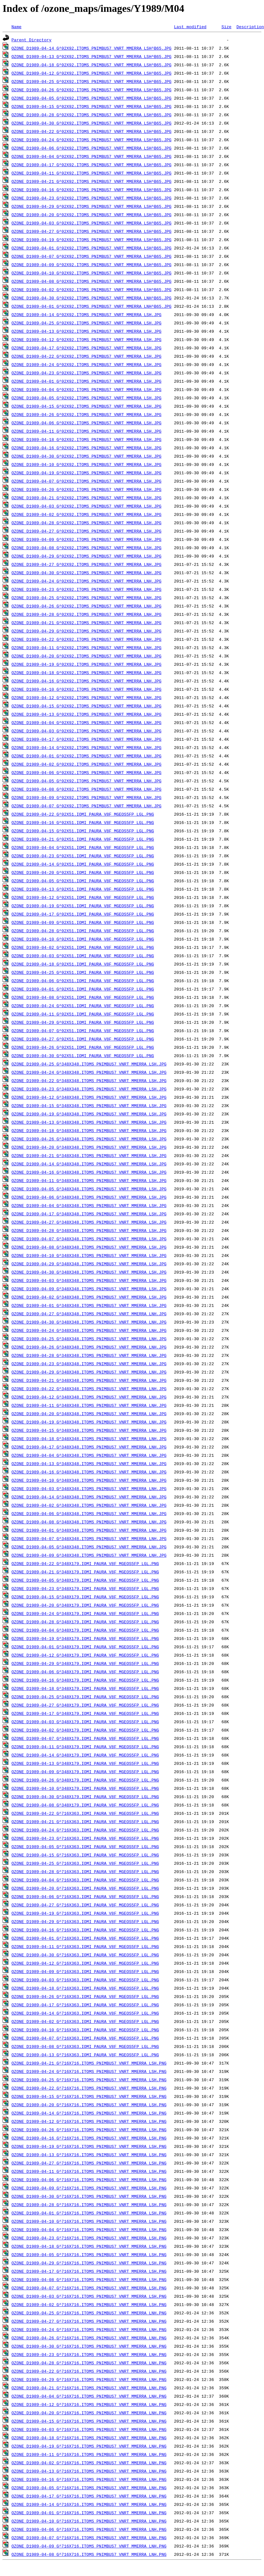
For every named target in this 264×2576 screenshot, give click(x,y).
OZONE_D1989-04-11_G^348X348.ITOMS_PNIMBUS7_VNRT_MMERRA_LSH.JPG (89, 1180)
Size (226, 26)
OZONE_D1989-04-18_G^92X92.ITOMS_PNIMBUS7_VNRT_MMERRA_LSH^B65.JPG (91, 65)
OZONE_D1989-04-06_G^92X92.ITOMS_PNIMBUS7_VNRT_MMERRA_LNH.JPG (86, 772)
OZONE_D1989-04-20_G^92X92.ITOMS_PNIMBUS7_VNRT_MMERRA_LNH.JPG (86, 656)
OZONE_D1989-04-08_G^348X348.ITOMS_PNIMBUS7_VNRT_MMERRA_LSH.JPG (89, 1247)
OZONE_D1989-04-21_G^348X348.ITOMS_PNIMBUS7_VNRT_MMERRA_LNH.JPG (89, 1380)
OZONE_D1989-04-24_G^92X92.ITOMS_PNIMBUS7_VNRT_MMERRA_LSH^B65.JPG (91, 140)
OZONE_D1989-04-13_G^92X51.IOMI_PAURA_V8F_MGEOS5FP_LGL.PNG (83, 889)
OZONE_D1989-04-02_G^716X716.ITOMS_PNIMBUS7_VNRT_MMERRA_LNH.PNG (89, 2463)
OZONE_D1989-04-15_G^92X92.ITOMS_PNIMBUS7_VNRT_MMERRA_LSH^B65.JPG (91, 106)
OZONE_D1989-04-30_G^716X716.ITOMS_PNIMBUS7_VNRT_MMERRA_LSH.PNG (89, 2196)
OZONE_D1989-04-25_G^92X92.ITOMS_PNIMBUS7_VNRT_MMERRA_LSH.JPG (86, 323)
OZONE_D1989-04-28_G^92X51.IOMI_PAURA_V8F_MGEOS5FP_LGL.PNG (83, 930)
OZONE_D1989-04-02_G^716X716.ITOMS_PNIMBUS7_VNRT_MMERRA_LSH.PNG (89, 2304)
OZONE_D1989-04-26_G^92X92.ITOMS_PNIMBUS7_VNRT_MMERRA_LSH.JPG (86, 414)
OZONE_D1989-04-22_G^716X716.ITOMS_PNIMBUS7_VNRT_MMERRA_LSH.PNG (89, 2088)
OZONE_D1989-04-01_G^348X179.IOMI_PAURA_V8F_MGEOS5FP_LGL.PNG (85, 1647)
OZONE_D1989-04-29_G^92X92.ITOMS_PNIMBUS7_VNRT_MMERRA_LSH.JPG (86, 556)
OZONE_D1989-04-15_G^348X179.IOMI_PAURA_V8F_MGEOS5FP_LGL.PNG (85, 1597)
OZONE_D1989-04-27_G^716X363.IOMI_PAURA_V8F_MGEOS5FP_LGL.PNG (85, 1905)
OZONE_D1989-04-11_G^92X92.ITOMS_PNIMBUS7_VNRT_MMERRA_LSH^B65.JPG (91, 173)
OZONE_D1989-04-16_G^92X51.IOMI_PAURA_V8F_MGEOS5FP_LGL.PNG (83, 822)
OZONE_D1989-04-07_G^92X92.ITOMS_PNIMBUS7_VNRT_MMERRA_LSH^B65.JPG (91, 256)
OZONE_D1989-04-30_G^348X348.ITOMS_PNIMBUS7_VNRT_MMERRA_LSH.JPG (89, 1272)
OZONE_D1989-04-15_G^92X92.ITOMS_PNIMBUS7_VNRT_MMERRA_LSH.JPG (86, 406)
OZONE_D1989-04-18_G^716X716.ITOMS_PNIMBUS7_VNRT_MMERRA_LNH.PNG (89, 2438)
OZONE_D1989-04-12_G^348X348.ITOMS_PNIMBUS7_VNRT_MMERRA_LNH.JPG (89, 1397)
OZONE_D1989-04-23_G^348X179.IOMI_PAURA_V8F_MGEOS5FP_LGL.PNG (85, 1588)
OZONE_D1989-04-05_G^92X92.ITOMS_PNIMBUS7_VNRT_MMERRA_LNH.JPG (86, 781)
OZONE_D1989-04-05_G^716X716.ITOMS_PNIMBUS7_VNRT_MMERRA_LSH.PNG (89, 2254)
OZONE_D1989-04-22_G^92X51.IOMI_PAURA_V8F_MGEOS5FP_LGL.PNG (83, 814)
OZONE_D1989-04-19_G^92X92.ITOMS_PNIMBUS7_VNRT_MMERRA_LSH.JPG (86, 473)
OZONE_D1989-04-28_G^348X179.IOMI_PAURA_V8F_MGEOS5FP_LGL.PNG (85, 1622)
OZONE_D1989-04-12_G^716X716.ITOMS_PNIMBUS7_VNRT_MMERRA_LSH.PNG (89, 2121)
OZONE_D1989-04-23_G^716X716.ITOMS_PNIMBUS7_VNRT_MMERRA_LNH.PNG (89, 2354)
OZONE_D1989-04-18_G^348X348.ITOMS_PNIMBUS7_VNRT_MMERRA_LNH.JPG (89, 1438)
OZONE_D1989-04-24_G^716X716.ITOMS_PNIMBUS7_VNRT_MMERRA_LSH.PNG (89, 2071)
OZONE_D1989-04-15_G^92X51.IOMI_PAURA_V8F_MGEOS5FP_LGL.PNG (83, 831)
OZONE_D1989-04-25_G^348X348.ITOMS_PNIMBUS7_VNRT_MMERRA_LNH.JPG (89, 1338)
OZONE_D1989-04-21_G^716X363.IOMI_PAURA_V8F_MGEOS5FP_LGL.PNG (85, 1821)
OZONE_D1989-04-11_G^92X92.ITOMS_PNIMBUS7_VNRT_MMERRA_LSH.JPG (86, 431)
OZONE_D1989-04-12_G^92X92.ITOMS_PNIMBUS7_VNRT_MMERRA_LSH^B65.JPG (91, 73)
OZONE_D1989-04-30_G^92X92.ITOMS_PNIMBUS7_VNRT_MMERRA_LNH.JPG (86, 572)
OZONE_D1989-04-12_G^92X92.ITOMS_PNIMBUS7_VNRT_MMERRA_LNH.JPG (86, 697)
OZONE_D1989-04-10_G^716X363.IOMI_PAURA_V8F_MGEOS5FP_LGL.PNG (85, 2030)
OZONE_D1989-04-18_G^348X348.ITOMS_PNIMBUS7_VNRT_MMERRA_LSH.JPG (89, 1130)
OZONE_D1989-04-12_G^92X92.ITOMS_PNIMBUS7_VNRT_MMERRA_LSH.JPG (86, 339)
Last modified (190, 26)
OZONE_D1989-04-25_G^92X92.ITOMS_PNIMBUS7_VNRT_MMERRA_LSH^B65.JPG (91, 81)
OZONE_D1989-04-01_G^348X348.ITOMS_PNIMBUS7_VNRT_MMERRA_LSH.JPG (89, 1305)
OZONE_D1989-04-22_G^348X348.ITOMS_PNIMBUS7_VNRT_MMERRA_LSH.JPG (89, 1080)
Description (250, 26)
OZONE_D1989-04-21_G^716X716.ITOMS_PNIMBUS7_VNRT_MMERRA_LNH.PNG (89, 2388)
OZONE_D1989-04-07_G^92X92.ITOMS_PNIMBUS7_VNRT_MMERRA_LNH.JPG (86, 806)
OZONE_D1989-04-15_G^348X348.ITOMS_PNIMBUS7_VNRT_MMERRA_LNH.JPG (89, 1430)
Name (16, 26)
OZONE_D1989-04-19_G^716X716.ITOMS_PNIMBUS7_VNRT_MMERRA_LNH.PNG (89, 2446)
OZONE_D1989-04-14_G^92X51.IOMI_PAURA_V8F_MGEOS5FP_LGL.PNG (83, 864)
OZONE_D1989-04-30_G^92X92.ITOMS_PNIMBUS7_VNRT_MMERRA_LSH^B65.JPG (91, 123)
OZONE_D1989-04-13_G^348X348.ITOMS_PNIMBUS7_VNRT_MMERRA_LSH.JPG (89, 1122)
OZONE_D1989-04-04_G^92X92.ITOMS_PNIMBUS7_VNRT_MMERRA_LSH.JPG (86, 389)
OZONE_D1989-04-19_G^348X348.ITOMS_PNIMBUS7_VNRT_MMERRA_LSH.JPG (89, 1114)
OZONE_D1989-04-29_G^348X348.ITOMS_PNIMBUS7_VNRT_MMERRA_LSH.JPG (89, 1264)
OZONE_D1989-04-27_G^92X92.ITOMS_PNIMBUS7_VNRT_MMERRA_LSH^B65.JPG (91, 231)
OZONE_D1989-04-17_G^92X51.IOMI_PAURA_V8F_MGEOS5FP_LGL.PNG (83, 914)
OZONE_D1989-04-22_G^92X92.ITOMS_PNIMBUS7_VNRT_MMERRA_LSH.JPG (86, 356)
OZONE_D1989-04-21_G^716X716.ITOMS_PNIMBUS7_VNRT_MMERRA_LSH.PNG (89, 2063)
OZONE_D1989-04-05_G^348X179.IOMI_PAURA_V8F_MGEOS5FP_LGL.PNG (85, 1580)
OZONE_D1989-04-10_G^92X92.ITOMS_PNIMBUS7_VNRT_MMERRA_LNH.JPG (86, 689)
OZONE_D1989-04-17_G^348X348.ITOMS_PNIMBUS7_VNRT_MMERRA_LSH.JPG (89, 1214)
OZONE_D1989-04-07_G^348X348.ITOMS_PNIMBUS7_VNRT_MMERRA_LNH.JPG (89, 1538)
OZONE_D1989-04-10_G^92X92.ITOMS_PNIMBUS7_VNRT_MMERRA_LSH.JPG (86, 464)
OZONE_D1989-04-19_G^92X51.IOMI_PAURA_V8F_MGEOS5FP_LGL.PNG (83, 906)
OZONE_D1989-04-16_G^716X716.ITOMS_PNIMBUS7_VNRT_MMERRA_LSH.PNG (89, 2138)
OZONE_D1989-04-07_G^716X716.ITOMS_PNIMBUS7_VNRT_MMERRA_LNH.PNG (89, 2537)
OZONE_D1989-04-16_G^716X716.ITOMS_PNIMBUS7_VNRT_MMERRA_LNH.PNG (89, 2479)
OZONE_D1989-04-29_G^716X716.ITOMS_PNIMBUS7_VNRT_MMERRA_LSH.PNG (89, 2263)
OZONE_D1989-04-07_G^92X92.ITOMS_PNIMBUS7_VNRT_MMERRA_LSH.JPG (86, 481)
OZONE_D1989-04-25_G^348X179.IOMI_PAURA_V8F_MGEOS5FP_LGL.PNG (85, 1697)
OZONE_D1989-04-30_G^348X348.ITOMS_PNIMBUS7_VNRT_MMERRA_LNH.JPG (89, 1322)
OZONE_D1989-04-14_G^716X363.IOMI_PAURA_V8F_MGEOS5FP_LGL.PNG (85, 2013)
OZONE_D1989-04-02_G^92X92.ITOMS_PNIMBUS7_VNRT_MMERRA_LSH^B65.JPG (91, 289)
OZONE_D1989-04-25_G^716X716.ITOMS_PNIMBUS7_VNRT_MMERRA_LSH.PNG (89, 2080)
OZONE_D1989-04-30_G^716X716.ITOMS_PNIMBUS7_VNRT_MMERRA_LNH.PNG (89, 2346)
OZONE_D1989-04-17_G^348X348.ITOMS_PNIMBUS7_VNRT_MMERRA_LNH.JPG (89, 1447)
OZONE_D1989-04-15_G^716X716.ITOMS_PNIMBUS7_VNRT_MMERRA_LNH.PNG (89, 2421)
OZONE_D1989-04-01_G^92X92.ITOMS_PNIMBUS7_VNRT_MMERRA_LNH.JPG (86, 756)
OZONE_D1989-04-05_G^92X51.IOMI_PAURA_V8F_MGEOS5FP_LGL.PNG (83, 881)
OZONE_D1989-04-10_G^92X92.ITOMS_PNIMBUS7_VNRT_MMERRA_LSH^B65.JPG (91, 273)
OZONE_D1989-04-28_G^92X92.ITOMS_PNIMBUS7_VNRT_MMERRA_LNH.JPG (86, 614)
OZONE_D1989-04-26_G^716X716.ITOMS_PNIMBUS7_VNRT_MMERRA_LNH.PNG (89, 2338)
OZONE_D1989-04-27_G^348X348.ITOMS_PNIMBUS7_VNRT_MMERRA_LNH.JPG (89, 1314)
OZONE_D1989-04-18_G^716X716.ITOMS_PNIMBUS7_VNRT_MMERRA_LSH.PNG (89, 2246)
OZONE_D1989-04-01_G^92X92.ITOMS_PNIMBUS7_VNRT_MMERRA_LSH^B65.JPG (91, 248)
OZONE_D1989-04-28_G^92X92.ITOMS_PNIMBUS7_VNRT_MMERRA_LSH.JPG (86, 523)
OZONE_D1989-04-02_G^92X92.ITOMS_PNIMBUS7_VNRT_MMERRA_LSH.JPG (86, 514)
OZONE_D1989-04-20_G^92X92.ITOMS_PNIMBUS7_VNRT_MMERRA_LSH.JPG (86, 489)
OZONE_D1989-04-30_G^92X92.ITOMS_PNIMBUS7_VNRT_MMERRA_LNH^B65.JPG (91, 298)
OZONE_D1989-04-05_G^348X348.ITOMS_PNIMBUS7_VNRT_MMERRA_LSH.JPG (89, 1189)
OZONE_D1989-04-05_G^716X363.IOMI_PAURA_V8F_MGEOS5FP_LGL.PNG (85, 1846)
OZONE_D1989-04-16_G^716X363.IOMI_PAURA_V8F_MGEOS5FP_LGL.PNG (85, 1930)
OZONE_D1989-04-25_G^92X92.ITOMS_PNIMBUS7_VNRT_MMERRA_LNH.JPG (86, 597)
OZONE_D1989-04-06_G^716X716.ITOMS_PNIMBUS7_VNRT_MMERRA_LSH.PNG (89, 2179)
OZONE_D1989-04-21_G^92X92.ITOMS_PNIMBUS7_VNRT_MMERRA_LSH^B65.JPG (91, 181)
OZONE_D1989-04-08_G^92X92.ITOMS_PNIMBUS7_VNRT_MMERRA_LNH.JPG (86, 789)
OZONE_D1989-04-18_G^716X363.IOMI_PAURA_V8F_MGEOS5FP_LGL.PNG (85, 1988)
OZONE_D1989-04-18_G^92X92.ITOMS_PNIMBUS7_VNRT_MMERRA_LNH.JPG (86, 672)
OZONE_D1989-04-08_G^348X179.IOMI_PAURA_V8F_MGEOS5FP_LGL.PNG (85, 1805)
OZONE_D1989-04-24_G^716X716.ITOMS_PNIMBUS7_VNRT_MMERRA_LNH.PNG (89, 2329)
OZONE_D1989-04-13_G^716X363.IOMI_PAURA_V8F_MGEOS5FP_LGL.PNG (85, 2055)
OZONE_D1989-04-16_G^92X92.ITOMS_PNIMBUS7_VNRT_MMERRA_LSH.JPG (86, 448)
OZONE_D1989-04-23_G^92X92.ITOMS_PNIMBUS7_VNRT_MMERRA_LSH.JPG (86, 373)
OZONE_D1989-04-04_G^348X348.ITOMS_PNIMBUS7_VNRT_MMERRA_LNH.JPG (89, 1455)
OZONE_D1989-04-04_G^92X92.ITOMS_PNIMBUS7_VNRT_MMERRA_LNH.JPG (86, 722)
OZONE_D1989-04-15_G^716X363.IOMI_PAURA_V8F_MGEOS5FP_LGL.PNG (85, 1855)
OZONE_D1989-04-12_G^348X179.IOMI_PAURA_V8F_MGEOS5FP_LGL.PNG (85, 1655)
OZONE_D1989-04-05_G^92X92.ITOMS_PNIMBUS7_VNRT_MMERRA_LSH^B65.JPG (91, 98)
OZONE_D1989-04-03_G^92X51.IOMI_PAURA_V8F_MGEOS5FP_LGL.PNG (83, 955)
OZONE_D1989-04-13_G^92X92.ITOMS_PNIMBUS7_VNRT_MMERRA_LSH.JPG (86, 331)
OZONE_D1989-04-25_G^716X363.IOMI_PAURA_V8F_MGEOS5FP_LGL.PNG (85, 1863)
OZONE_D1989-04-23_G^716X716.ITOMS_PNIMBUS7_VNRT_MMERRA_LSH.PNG (89, 2238)
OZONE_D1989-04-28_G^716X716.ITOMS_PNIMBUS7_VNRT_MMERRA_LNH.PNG (89, 2363)
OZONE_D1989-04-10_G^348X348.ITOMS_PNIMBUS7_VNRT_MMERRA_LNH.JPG (89, 1480)
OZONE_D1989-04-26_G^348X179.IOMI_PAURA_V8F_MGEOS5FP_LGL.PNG (85, 1780)
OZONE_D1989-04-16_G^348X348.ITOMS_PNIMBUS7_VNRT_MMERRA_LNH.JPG (89, 1472)
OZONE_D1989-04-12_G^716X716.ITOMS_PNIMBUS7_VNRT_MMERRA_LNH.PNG (89, 2404)
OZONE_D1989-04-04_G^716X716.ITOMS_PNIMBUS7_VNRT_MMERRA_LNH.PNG (89, 2396)
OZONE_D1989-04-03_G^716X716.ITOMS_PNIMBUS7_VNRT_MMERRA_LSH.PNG (89, 2296)
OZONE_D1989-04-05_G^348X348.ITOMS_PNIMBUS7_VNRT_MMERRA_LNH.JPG (89, 1547)
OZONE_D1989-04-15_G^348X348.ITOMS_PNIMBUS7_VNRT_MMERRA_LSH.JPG (89, 1105)
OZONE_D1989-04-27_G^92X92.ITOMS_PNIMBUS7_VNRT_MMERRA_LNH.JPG (86, 564)
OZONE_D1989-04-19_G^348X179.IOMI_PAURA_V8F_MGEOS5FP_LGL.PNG (85, 1638)
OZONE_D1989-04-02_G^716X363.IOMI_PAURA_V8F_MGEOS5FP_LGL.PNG (85, 2021)
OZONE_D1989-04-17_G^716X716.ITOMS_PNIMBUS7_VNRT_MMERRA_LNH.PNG (89, 2496)
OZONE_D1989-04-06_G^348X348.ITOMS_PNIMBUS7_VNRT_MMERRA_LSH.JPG (89, 1197)
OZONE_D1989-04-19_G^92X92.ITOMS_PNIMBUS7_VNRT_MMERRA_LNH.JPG (86, 664)
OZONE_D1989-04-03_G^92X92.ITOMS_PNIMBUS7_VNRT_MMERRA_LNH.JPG (86, 731)
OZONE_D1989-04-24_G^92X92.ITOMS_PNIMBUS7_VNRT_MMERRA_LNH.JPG (86, 581)
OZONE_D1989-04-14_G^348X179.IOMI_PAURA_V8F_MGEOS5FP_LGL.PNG (85, 1755)
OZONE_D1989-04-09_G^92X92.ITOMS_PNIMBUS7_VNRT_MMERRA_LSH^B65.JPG (91, 264)
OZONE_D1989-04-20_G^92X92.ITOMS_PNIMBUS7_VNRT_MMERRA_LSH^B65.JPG (91, 214)
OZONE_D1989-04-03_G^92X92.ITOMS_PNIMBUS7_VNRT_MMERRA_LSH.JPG (86, 506)
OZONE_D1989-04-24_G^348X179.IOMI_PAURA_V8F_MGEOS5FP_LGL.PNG (85, 1613)
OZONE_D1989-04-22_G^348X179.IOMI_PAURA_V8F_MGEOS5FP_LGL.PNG (85, 1563)
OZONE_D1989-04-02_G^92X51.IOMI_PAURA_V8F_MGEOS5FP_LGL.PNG (83, 947)
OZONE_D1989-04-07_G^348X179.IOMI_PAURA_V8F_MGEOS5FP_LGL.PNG (85, 1738)
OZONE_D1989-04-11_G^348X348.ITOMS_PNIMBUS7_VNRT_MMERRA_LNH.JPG (89, 1405)
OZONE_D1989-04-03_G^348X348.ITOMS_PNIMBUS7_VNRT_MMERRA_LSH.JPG (89, 1280)
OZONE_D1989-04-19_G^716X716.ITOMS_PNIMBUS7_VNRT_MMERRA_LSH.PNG (89, 2146)
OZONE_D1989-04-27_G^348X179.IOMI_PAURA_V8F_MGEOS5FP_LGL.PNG (85, 1705)
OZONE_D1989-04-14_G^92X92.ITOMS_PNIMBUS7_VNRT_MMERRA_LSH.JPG (86, 314)
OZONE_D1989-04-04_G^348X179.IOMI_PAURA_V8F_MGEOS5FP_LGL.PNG (85, 1630)
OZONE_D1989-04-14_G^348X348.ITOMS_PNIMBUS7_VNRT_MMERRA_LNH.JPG (89, 1497)
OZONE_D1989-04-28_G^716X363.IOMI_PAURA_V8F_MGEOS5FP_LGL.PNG (85, 1871)
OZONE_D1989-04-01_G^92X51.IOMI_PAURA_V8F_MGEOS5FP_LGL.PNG (83, 989)
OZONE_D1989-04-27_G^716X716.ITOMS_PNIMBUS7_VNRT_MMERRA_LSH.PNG (89, 2163)
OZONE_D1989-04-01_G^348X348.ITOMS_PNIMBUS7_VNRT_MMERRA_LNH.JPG (89, 1530)
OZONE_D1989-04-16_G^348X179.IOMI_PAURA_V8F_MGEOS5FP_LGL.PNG (85, 1680)
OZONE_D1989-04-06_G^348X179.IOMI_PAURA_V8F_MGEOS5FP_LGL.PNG (85, 1672)
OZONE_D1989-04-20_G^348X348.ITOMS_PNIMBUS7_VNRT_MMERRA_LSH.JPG (89, 1147)
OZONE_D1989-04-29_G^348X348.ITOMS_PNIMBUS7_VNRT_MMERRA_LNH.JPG (89, 1372)
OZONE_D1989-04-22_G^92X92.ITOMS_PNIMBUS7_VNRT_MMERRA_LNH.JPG (86, 639)
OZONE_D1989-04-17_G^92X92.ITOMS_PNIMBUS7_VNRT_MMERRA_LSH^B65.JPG (91, 164)
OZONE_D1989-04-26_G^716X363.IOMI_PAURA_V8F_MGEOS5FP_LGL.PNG (85, 1996)
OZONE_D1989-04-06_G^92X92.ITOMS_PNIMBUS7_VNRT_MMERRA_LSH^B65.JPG (91, 148)
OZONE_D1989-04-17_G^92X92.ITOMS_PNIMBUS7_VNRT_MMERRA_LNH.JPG (86, 739)
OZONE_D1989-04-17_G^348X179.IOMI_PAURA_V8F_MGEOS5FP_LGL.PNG (85, 1713)
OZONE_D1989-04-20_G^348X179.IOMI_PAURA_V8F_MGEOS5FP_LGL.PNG (85, 1605)
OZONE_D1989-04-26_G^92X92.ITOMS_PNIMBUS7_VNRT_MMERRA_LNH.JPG (86, 606)
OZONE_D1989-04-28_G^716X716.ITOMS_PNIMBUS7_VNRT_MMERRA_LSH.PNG (89, 2204)
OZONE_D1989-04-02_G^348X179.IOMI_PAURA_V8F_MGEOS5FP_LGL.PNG (85, 1730)
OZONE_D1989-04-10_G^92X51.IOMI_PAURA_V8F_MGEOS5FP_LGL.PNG (83, 939)
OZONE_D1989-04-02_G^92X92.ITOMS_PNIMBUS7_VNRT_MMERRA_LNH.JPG (86, 764)
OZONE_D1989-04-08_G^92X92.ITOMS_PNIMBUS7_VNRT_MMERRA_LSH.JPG (86, 547)
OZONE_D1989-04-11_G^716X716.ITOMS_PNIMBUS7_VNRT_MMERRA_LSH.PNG (89, 2171)
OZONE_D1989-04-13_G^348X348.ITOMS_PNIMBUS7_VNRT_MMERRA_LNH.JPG (89, 1463)
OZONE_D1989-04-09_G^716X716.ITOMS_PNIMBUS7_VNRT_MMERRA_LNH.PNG (89, 2546)
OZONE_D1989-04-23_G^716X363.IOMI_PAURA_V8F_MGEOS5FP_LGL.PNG (85, 1838)
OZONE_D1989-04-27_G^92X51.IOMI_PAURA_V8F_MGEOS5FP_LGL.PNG (83, 1039)
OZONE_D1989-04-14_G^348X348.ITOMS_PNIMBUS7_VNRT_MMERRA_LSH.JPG (89, 1164)
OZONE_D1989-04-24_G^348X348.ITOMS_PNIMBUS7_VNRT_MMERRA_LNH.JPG (89, 1330)
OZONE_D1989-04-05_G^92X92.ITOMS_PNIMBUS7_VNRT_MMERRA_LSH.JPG (86, 398)
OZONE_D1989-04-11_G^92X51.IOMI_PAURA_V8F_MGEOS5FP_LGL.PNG (83, 1014)
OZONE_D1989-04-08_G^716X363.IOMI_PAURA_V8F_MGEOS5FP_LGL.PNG (85, 2046)
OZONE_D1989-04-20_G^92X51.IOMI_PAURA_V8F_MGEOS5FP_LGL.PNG (83, 872)
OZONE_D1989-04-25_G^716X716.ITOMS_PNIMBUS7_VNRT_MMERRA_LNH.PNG (89, 2313)
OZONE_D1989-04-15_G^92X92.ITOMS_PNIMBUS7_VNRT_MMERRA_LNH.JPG (86, 706)
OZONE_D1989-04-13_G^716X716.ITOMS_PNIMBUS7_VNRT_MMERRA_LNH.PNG (89, 2471)
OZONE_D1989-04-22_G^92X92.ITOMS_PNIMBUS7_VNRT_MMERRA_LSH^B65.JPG (91, 131)
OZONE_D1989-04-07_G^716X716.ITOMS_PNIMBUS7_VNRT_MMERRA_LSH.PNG (89, 2288)
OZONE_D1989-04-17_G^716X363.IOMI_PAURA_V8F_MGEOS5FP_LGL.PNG (85, 2005)
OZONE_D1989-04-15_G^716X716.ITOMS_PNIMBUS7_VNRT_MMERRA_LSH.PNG (89, 2096)
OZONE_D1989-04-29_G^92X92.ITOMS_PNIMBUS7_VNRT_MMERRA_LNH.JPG (86, 631)
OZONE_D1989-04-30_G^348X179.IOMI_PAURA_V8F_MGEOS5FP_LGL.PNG (85, 1796)
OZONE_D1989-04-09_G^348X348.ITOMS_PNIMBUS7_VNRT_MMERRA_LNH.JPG (89, 1555)
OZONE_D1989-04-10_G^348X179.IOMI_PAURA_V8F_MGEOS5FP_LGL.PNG (85, 1788)
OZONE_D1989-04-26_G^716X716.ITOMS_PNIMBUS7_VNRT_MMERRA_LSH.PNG (89, 2129)
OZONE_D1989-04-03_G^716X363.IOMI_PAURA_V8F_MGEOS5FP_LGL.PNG (85, 1980)
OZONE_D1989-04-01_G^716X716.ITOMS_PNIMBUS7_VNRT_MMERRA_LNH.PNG (89, 2512)
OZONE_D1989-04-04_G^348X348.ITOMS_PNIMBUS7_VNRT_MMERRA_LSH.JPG (89, 1205)
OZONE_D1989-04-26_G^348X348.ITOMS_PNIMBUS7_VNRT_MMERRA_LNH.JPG (89, 1347)
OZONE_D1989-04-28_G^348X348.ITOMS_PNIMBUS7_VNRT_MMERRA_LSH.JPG (89, 1230)
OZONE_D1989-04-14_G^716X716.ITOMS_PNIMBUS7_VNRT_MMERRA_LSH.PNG (89, 2113)
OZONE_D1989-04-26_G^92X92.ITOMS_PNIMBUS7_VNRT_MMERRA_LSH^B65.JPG (91, 90)
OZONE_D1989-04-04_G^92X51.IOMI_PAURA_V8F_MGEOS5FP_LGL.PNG (83, 847)
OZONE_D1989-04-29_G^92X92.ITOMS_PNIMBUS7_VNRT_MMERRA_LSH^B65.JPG (91, 206)
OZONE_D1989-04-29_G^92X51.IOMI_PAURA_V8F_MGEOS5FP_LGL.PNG (83, 1022)
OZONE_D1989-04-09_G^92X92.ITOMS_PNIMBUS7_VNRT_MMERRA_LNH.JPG (86, 797)
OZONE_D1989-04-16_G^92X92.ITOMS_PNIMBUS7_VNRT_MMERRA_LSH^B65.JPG (91, 189)
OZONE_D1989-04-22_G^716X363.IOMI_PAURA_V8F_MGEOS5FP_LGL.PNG (85, 1813)
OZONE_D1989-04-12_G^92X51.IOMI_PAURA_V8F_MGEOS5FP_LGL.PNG (83, 897)
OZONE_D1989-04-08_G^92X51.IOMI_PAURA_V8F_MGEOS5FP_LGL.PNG (83, 997)
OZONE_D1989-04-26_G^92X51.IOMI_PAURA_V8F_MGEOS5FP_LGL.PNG (83, 1047)
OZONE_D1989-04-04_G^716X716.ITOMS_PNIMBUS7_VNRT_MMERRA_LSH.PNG (89, 2229)
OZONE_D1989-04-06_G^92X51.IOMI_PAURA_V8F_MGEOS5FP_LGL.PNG (83, 980)
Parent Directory (32, 40)
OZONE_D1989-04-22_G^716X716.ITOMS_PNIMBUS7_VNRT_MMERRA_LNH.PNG (89, 2371)
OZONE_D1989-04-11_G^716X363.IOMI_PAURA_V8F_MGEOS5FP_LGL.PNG (85, 1946)
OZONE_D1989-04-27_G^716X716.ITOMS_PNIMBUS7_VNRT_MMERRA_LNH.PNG (89, 2321)
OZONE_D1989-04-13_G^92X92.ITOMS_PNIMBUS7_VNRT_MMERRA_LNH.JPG (86, 714)
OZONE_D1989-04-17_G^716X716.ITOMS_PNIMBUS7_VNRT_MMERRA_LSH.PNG (89, 2271)
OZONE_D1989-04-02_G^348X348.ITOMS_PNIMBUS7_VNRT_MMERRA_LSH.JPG (89, 1297)
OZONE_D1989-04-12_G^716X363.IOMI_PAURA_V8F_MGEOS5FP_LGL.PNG (85, 1963)
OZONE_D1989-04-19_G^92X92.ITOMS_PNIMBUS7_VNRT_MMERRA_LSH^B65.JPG (91, 239)
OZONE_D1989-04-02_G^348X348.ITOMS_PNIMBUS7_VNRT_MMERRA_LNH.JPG (89, 1505)
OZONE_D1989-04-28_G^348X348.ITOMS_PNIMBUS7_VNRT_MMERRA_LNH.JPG (89, 1355)
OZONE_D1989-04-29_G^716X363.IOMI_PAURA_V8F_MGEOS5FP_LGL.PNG (85, 1921)
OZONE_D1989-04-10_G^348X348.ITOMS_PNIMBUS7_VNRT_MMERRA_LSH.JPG (89, 1255)
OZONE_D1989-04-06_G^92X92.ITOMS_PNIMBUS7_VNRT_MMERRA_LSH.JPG (86, 423)
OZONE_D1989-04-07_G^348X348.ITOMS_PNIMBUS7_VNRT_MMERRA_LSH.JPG (89, 1239)
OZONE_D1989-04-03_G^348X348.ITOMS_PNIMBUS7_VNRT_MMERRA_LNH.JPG (89, 1488)
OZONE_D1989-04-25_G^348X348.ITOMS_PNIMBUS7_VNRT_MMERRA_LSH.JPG (89, 1064)
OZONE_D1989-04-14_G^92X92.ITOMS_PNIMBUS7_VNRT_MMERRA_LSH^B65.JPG (91, 48)
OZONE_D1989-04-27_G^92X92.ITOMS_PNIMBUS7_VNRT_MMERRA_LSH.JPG (86, 531)
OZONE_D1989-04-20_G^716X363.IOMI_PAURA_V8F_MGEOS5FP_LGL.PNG (85, 1888)
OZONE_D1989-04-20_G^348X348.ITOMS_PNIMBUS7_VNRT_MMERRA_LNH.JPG (89, 1413)
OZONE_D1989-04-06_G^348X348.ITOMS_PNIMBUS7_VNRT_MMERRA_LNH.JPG (89, 1513)
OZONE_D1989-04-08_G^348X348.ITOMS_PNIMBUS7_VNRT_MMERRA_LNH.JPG (89, 1522)
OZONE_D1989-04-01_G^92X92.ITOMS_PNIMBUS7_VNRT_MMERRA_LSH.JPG (86, 381)
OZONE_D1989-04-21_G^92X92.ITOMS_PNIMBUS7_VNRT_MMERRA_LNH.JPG (86, 622)
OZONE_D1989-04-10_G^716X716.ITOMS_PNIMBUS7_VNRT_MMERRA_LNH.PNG (89, 2521)
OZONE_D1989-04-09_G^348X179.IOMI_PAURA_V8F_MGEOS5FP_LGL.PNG (85, 1771)
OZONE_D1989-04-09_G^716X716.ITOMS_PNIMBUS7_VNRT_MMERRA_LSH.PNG (89, 2188)
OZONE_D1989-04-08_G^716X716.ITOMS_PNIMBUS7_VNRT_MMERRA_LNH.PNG (89, 2554)
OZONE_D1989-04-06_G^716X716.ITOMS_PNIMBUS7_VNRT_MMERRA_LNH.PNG (89, 2529)
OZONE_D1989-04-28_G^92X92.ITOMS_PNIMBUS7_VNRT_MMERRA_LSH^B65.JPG (91, 115)
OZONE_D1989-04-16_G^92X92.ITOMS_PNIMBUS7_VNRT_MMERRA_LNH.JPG (86, 681)
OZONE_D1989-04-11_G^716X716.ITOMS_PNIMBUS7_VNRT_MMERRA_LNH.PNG (89, 2454)
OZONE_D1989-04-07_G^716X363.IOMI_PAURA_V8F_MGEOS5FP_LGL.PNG (85, 2038)
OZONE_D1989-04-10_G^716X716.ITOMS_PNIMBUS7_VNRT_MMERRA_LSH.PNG (89, 2221)
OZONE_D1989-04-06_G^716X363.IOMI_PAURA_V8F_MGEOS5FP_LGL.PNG (85, 1896)
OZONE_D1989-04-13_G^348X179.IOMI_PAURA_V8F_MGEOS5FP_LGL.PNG (85, 1763)
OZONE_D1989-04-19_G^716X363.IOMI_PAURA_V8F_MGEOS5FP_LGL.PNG (85, 1913)
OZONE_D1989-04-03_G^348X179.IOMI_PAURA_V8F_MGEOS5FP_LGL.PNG (85, 1721)
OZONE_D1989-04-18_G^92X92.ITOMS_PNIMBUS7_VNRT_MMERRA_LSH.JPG (86, 439)
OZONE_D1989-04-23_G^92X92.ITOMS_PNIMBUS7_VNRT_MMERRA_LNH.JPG (86, 589)
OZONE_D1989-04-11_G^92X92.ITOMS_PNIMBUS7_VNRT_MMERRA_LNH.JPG (86, 647)
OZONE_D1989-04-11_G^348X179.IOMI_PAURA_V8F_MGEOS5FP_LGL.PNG (85, 1746)
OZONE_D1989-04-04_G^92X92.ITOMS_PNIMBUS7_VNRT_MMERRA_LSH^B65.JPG (91, 156)
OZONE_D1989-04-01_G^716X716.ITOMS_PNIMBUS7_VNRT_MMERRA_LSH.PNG (89, 2213)
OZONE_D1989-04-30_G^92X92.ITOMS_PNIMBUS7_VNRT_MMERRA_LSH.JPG (86, 456)
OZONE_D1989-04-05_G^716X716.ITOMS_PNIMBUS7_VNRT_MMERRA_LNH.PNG (89, 2487)
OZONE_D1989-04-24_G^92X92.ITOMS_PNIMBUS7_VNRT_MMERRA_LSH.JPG (86, 364)
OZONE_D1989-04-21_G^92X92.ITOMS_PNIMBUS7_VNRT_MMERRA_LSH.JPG (86, 498)
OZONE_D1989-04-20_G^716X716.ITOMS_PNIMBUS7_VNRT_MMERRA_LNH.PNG (89, 2413)
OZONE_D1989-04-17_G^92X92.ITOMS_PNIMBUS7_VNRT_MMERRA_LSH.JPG (86, 348)
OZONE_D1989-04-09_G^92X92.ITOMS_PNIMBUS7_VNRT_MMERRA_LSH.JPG (86, 539)
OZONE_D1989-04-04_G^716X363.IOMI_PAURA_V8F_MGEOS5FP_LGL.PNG (85, 1880)
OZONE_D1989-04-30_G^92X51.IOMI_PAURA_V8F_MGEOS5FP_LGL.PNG (83, 1055)
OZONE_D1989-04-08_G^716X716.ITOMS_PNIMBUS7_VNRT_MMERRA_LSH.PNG (89, 2279)
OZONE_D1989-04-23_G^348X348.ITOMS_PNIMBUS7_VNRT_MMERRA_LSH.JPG (89, 1089)
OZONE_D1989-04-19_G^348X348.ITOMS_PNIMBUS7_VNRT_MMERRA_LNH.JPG (89, 1422)
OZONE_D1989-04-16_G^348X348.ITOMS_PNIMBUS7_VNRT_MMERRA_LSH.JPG (89, 1172)
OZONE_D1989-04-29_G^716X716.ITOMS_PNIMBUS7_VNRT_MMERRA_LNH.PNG (89, 2379)
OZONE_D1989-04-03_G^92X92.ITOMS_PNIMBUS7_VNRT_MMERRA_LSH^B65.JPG (91, 223)
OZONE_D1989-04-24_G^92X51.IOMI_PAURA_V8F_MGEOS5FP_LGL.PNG (83, 1005)
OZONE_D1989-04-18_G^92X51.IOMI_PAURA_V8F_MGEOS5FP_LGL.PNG (83, 964)
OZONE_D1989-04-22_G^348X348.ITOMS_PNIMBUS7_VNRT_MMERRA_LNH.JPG (89, 1388)
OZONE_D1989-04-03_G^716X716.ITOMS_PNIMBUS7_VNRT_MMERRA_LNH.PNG (89, 2429)
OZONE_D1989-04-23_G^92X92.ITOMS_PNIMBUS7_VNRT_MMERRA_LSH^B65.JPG (91, 198)
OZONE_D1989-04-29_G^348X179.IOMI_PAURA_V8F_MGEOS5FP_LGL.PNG (85, 1663)
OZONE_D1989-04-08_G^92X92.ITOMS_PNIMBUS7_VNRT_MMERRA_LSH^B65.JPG (91, 281)
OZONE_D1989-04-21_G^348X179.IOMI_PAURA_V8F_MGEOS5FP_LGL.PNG (85, 1572)
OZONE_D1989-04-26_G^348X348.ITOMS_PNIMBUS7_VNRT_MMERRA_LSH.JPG (89, 1139)
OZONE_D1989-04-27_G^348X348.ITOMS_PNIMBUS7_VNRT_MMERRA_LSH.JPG (89, 1222)
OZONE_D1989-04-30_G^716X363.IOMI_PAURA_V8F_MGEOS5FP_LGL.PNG (85, 1955)
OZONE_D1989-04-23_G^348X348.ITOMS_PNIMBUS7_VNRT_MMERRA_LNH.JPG (89, 1363)
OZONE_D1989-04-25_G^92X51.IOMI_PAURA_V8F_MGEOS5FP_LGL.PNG (83, 972)
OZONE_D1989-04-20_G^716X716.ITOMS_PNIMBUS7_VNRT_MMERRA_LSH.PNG (89, 2104)
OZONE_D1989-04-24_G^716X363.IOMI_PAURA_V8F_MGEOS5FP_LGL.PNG (85, 1830)
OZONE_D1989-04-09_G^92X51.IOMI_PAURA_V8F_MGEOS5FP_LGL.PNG (83, 922)
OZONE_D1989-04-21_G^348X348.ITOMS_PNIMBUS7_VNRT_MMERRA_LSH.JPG (89, 1155)
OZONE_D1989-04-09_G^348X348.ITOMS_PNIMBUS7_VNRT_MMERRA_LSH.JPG (89, 1289)
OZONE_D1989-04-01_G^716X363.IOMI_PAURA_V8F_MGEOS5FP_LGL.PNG (85, 1938)
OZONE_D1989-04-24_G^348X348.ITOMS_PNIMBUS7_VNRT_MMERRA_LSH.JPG (89, 1072)
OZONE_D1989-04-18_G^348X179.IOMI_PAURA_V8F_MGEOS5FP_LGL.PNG (85, 1688)
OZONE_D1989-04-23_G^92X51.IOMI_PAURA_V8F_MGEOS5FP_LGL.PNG (83, 856)
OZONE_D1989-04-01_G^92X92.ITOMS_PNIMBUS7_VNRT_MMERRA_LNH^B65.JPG (91, 306)
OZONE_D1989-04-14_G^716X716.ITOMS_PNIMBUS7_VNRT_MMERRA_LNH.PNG (89, 2504)
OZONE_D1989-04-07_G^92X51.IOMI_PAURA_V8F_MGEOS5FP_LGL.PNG (83, 1030)
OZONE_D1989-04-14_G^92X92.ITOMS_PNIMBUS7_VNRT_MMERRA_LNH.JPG (86, 747)
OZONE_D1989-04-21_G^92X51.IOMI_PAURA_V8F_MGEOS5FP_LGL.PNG (83, 839)
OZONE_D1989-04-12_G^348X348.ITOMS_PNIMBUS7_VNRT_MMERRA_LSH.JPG (89, 1097)
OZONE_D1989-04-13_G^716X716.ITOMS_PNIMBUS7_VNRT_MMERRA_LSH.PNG (89, 2154)
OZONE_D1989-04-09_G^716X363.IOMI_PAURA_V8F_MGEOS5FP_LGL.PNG (85, 1971)
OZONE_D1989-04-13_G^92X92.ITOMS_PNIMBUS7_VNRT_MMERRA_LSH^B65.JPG (91, 56)
